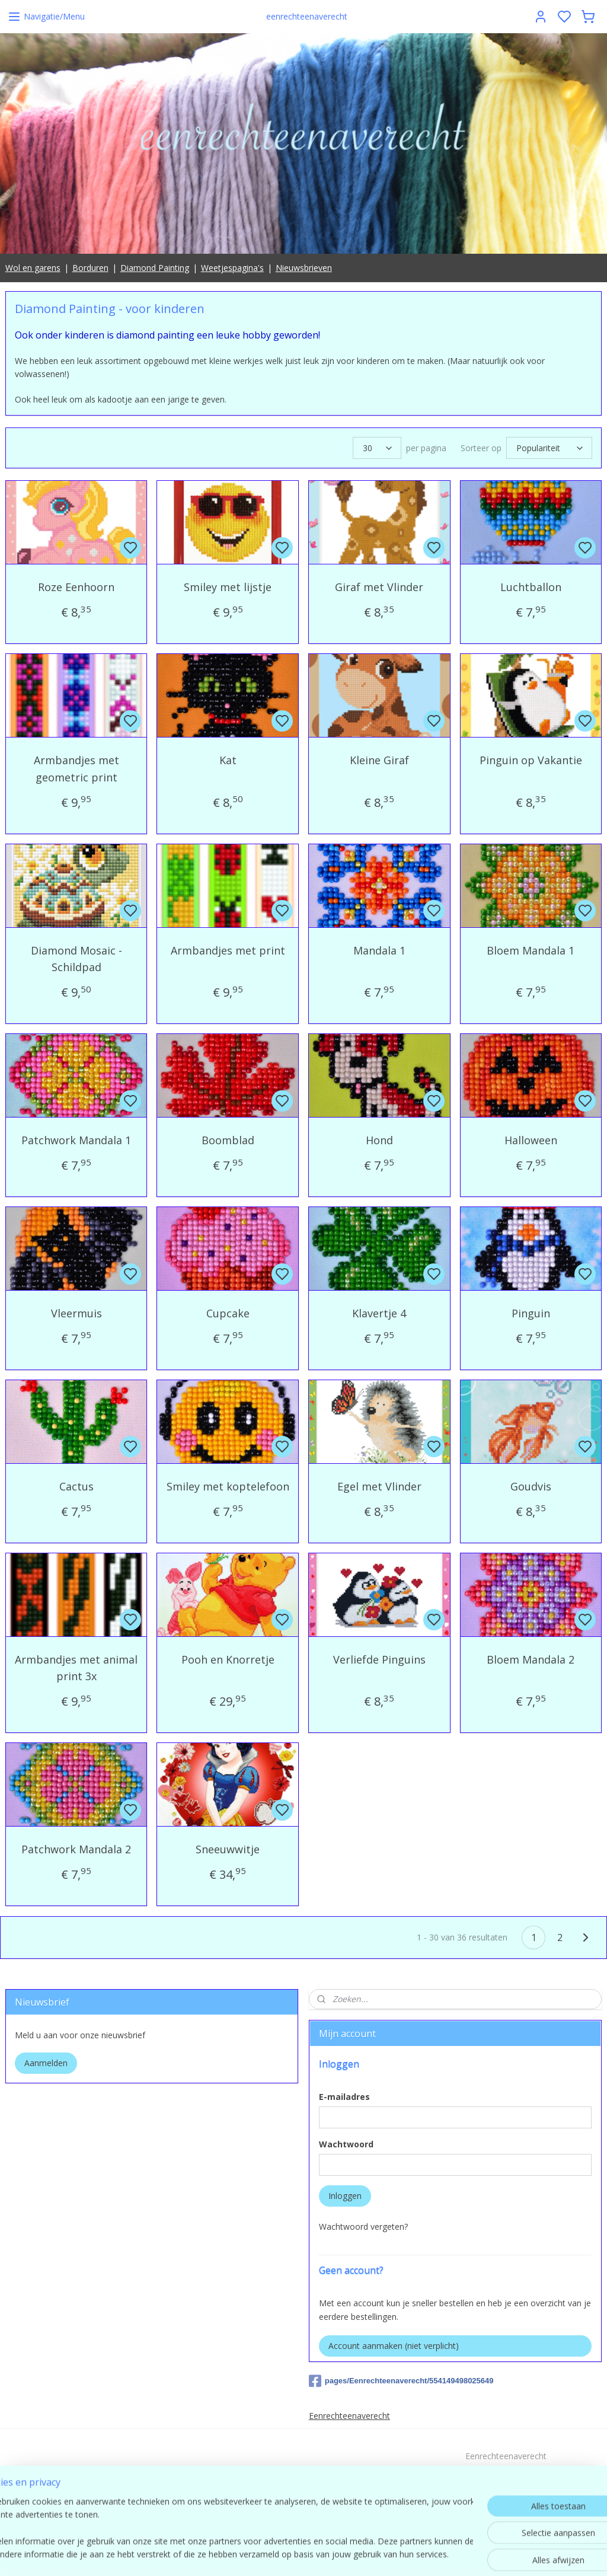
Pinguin (531, 1313)
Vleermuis (76, 1313)
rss (380, 2554)
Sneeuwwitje (228, 1850)
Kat (228, 760)
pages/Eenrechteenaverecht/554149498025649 (401, 2381)
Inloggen (345, 2195)
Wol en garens (32, 267)
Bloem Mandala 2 (530, 1659)
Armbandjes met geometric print (76, 768)
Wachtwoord (346, 2144)
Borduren (90, 267)
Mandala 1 (379, 950)
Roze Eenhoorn (76, 587)
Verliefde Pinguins (379, 1659)
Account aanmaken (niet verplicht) (393, 2345)
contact (505, 2495)
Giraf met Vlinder (379, 587)
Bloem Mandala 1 (530, 950)
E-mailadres (344, 2096)
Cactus (76, 1486)
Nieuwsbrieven (304, 267)
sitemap (356, 2554)
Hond (379, 1141)
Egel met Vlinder (379, 1486)
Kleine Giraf (379, 760)
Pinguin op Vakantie (531, 760)
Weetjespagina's (232, 267)
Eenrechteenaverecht (349, 2415)
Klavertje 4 (379, 1313)
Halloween (530, 1141)
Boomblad (228, 1141)
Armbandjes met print (228, 950)
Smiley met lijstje (227, 587)
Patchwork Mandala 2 (76, 1850)
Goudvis (530, 1486)
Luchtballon (530, 587)
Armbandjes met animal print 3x (76, 1668)
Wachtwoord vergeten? (363, 2226)
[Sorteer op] (549, 448)
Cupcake (228, 1313)
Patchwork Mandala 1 (76, 1141)
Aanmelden (46, 2063)
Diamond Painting (154, 267)
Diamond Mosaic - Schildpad (76, 959)
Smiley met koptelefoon (228, 1486)
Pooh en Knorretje (227, 1659)
